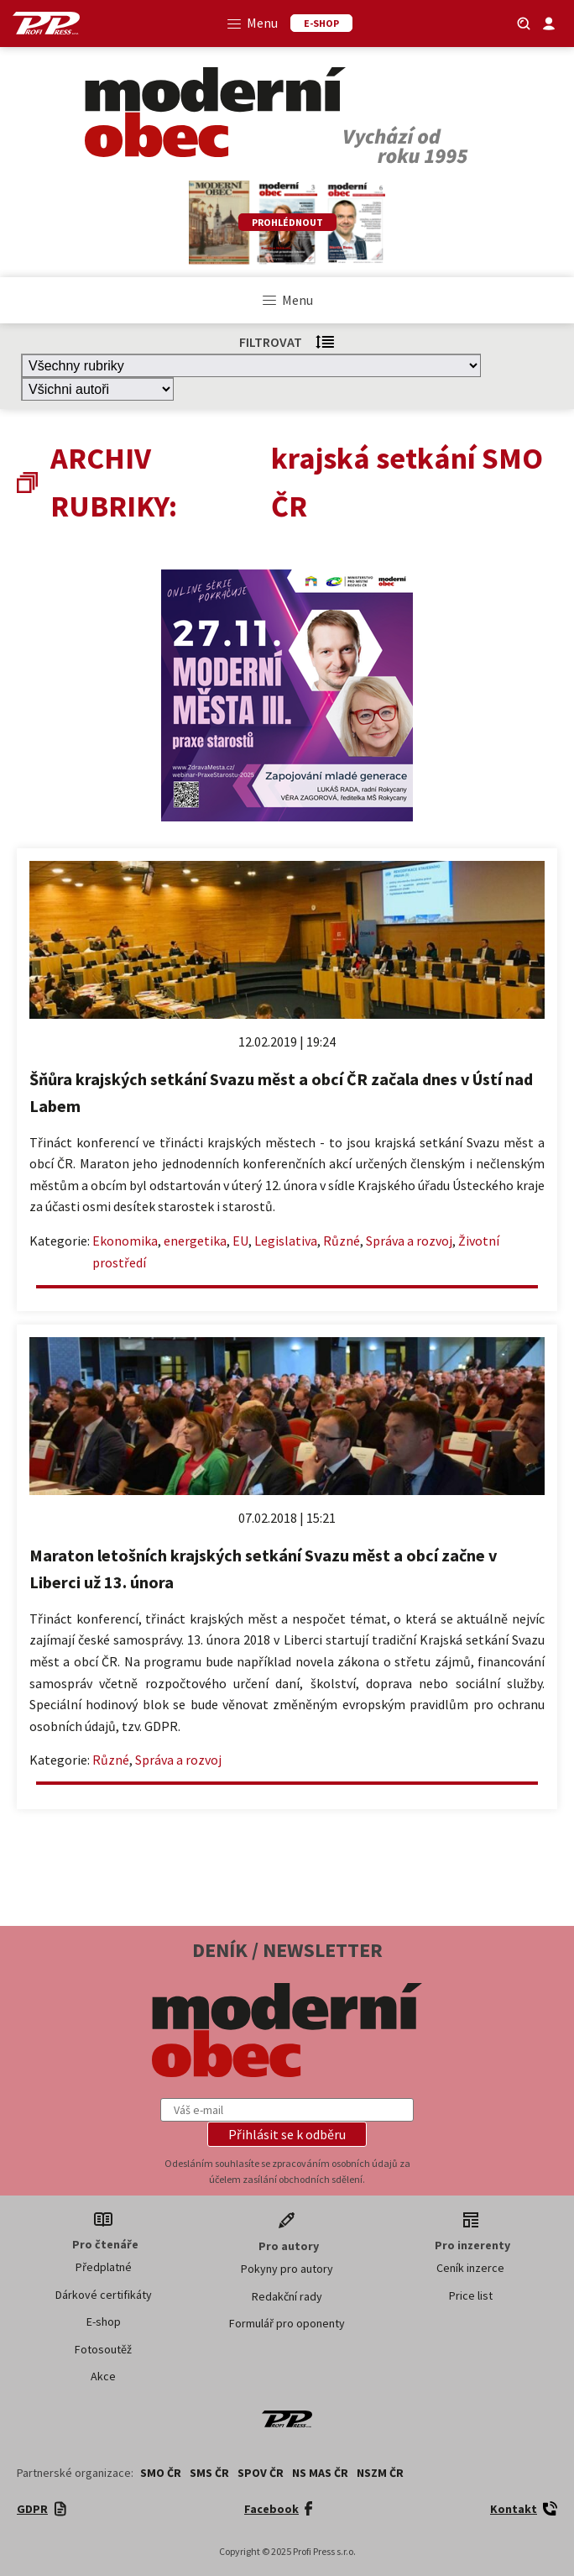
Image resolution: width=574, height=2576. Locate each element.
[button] (287, 2134)
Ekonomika (125, 1240)
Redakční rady (287, 2296)
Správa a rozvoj (409, 1240)
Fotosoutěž (103, 2349)
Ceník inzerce (470, 2267)
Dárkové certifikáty (103, 2294)
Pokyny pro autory (287, 2268)
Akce (103, 2376)
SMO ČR (160, 2472)
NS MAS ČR (320, 2472)
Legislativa (285, 1240)
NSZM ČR (380, 2472)
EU (240, 1240)
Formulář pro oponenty (287, 2323)
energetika (195, 1240)
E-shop (103, 2321)
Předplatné (104, 2266)
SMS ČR (209, 2472)
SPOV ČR (260, 2472)
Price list (471, 2295)
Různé (341, 1240)
